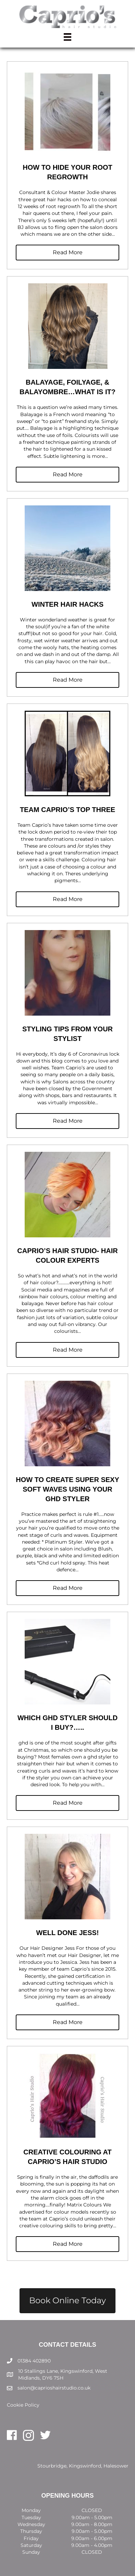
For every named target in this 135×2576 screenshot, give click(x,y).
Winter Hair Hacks (67, 604)
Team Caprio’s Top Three (67, 809)
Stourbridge (51, 2466)
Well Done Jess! (67, 1932)
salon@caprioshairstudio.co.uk (53, 2388)
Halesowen (116, 2466)
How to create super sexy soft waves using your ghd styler (67, 1489)
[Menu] (67, 37)
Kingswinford (85, 2466)
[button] (67, 252)
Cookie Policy (23, 2405)
